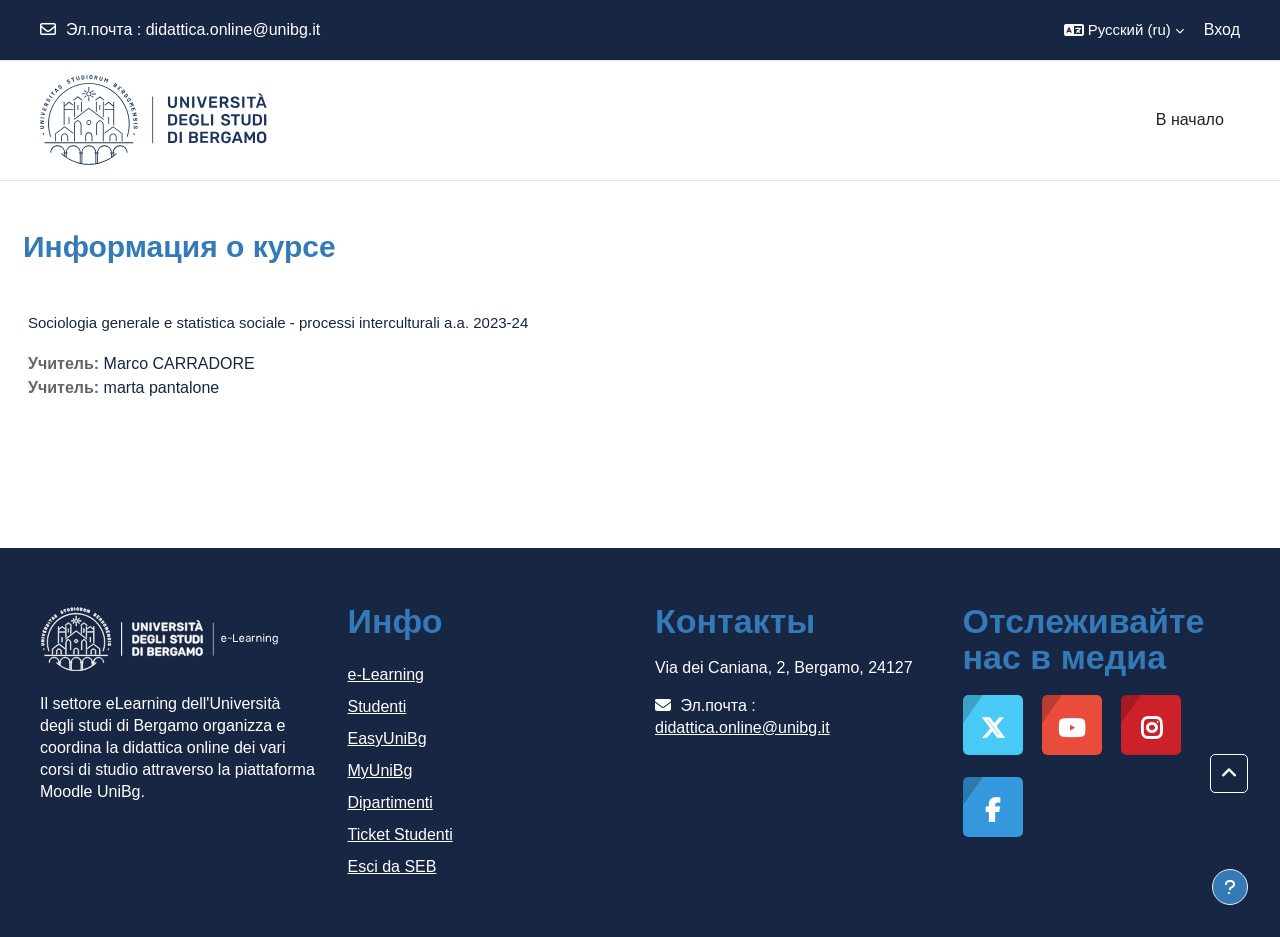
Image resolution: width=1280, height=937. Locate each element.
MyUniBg (380, 770)
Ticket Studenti (400, 834)
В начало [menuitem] (1190, 119)
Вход (1222, 29)
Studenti (377, 706)
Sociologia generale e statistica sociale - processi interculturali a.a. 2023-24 (278, 322)
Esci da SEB (392, 866)
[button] (1124, 30)
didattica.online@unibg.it (233, 29)
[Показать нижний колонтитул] (1230, 887)
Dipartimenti (390, 802)
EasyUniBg (387, 738)
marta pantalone (162, 387)
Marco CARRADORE (179, 363)
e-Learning (386, 674)
